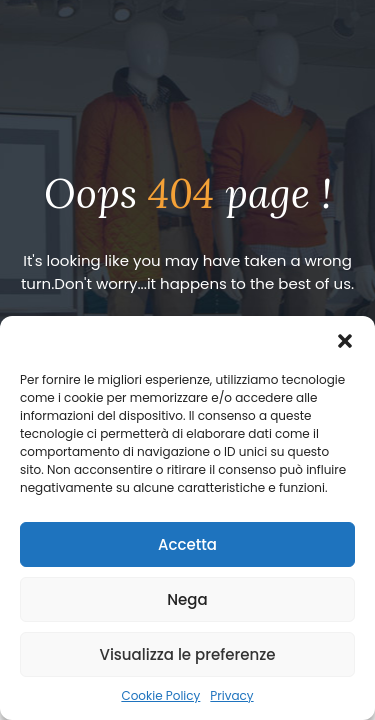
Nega (187, 599)
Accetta (187, 544)
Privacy (231, 695)
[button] (345, 341)
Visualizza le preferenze (187, 654)
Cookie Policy (160, 695)
